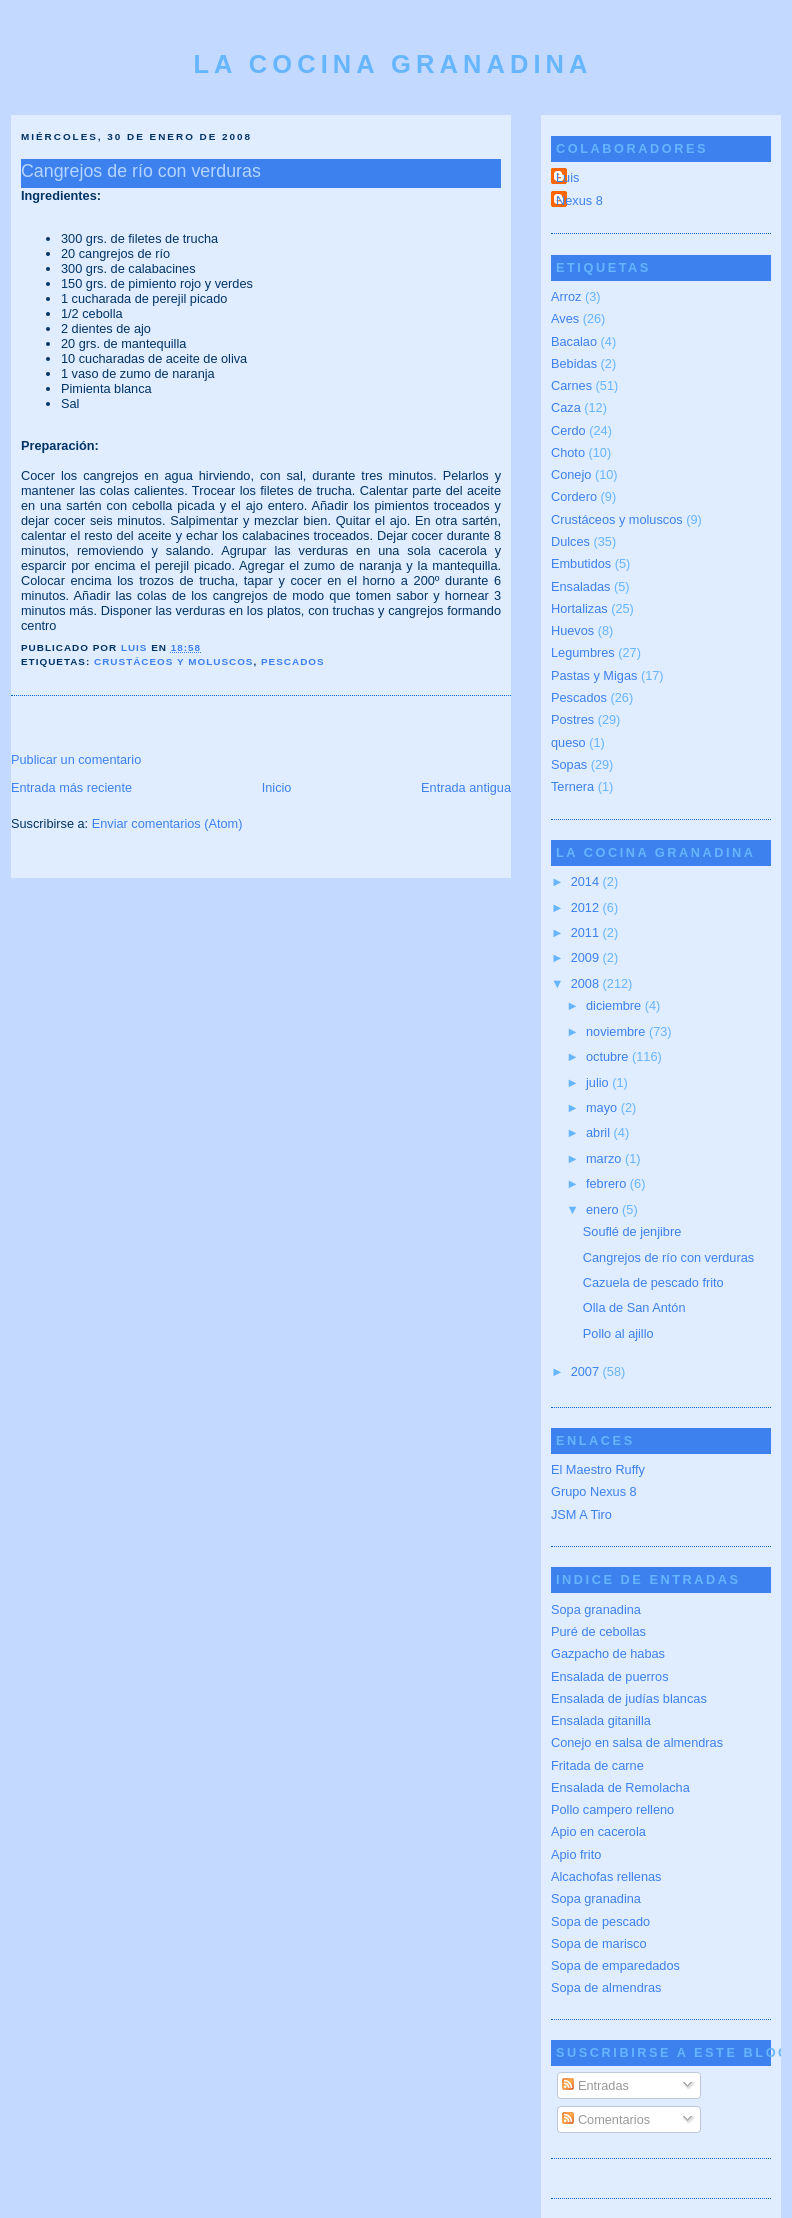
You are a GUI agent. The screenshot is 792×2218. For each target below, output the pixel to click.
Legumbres (583, 652)
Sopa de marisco (599, 1943)
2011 (587, 932)
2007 (587, 1371)
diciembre (615, 1005)
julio (599, 1082)
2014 (587, 881)
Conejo (571, 474)
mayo (603, 1107)
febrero (608, 1183)
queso (568, 742)
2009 (587, 957)
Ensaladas (580, 586)
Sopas (569, 764)
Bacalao (574, 341)
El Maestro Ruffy (598, 1469)
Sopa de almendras (606, 1987)
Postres (572, 719)
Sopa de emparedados (615, 1965)
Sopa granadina (596, 1609)
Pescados (293, 661)
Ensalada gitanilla (601, 1720)
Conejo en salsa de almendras (637, 1742)
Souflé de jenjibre (632, 1231)
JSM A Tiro (581, 1514)
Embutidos (581, 563)
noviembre (617, 1031)
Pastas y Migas (594, 675)
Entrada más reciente (71, 787)
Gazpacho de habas (608, 1653)
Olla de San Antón (634, 1307)
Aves (565, 318)
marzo (605, 1158)
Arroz (566, 296)
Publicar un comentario (76, 759)
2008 (587, 983)
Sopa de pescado (600, 1921)
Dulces (570, 541)
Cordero (574, 496)
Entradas (595, 2085)
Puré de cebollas (598, 1631)
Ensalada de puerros (610, 1676)
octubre (609, 1056)
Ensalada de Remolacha (620, 1787)
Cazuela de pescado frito (653, 1282)
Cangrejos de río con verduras (668, 1257)
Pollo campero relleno (612, 1809)
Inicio (277, 787)
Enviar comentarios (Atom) (167, 823)
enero (604, 1209)
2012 (587, 907)
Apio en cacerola (598, 1831)
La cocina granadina (392, 64)
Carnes (571, 385)
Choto (568, 452)
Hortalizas (579, 608)
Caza (566, 407)
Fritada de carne (597, 1765)
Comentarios (606, 2119)
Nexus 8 (579, 200)
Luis (567, 177)
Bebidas (574, 363)
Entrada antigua (466, 787)
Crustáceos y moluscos (173, 661)
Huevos (572, 630)
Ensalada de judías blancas (629, 1698)
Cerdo (568, 430)
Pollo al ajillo (618, 1333)
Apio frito (576, 1854)
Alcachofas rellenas (606, 1876)
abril (600, 1132)
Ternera (572, 786)
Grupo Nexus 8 (594, 1491)
